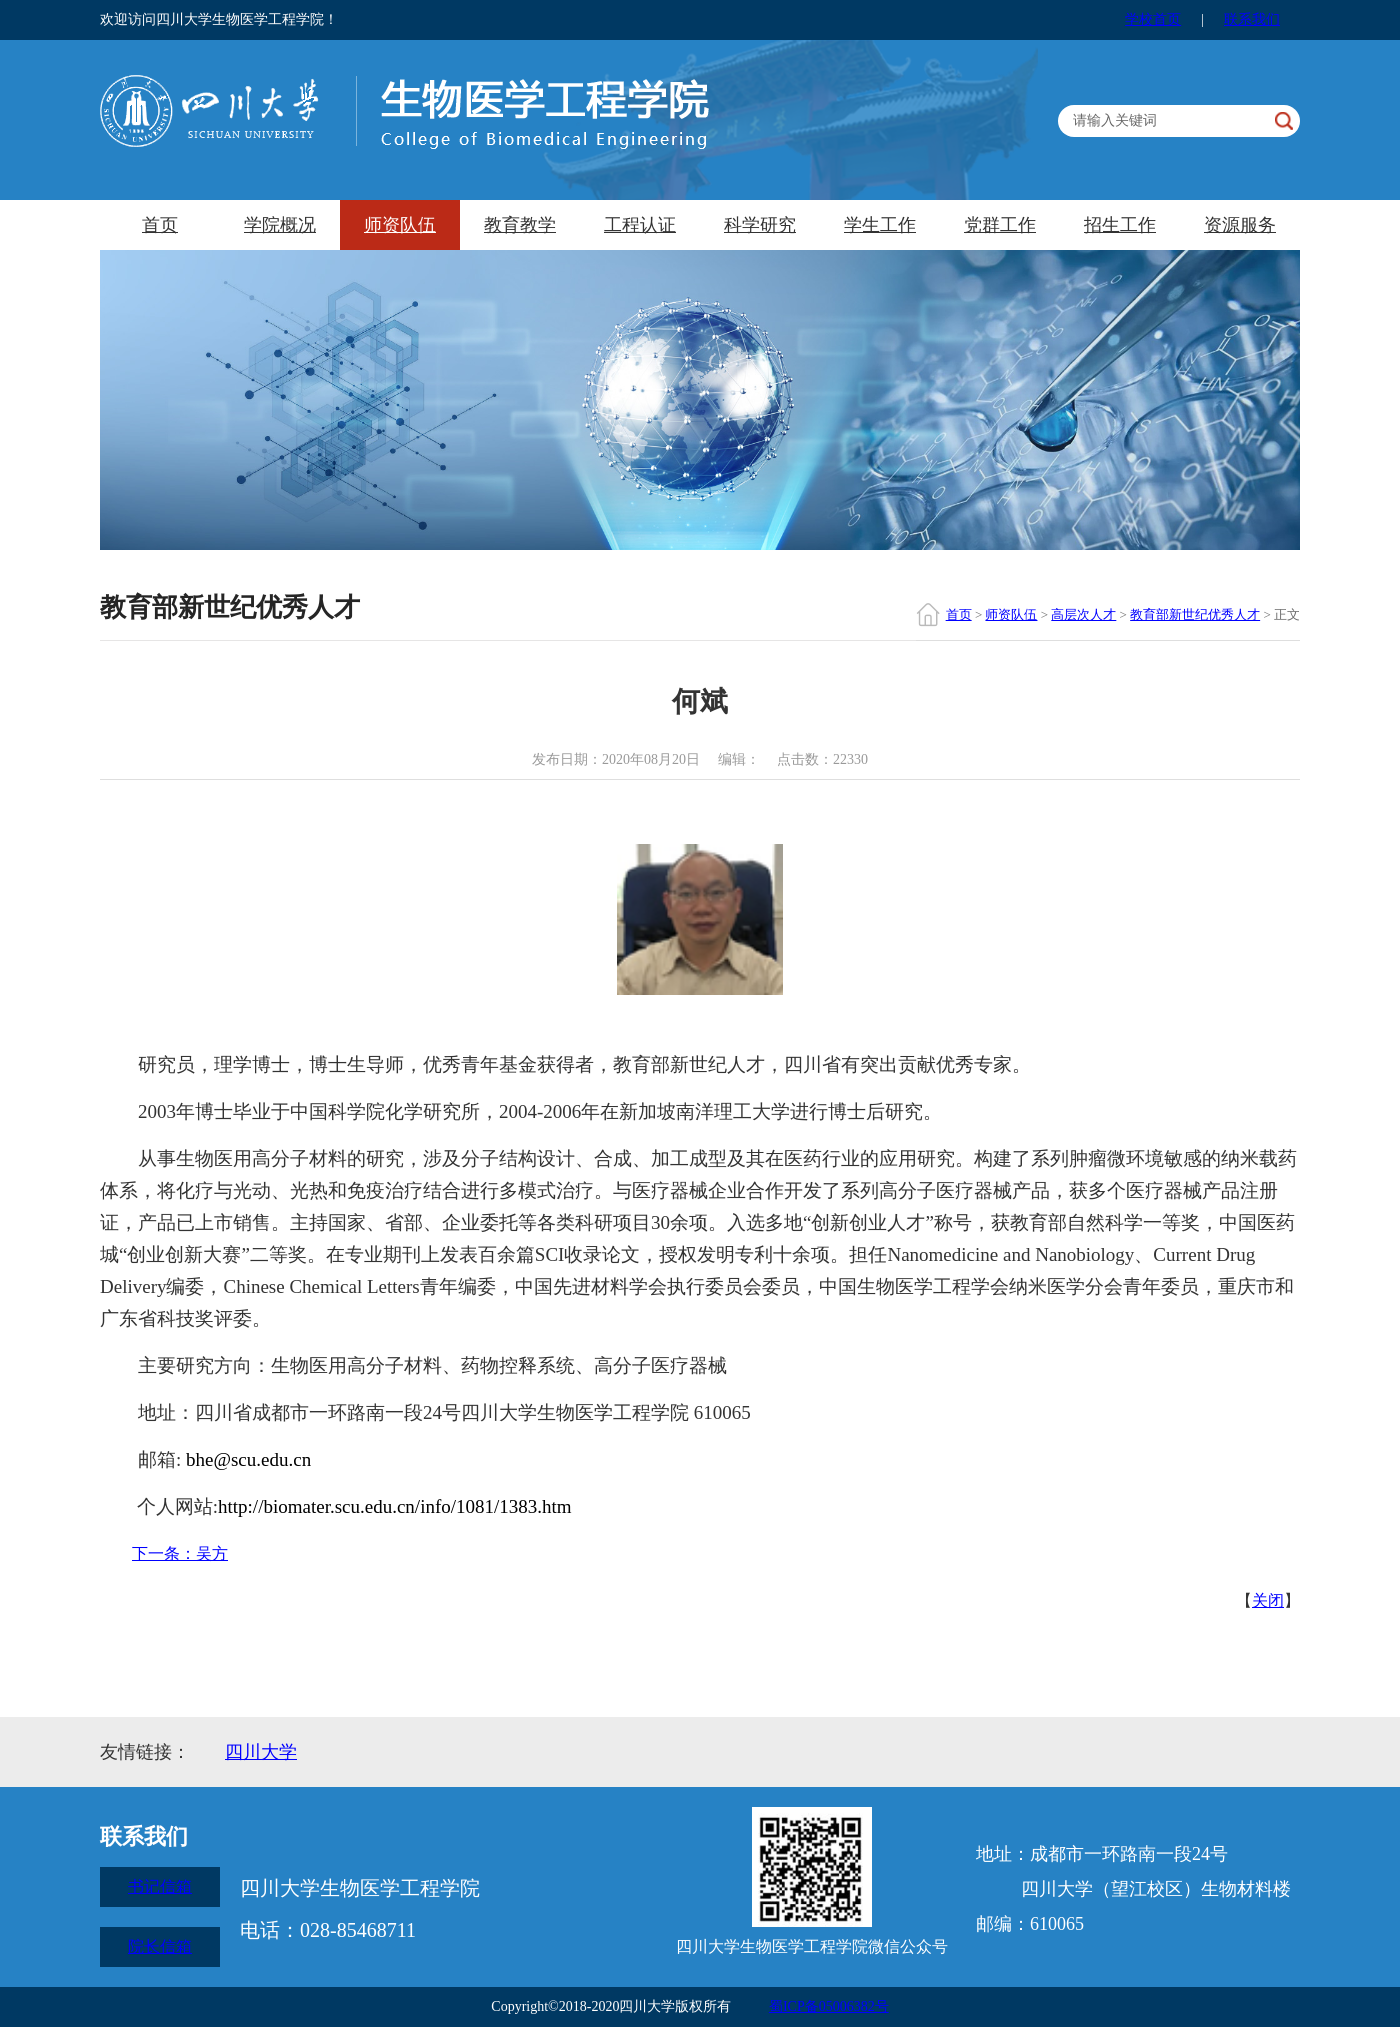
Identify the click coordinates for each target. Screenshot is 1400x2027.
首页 (160, 225)
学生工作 (880, 225)
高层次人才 (1083, 614)
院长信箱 (160, 1946)
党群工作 (1000, 225)
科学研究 (760, 225)
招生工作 (1120, 225)
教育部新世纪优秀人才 (1195, 614)
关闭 (1268, 1600)
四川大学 (261, 1752)
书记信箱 (160, 1886)
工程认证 (640, 225)
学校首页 (1153, 19)
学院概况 (280, 225)
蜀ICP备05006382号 (829, 2006)
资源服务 (1240, 225)
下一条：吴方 (180, 1553)
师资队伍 (400, 225)
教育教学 (520, 225)
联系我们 (1252, 19)
